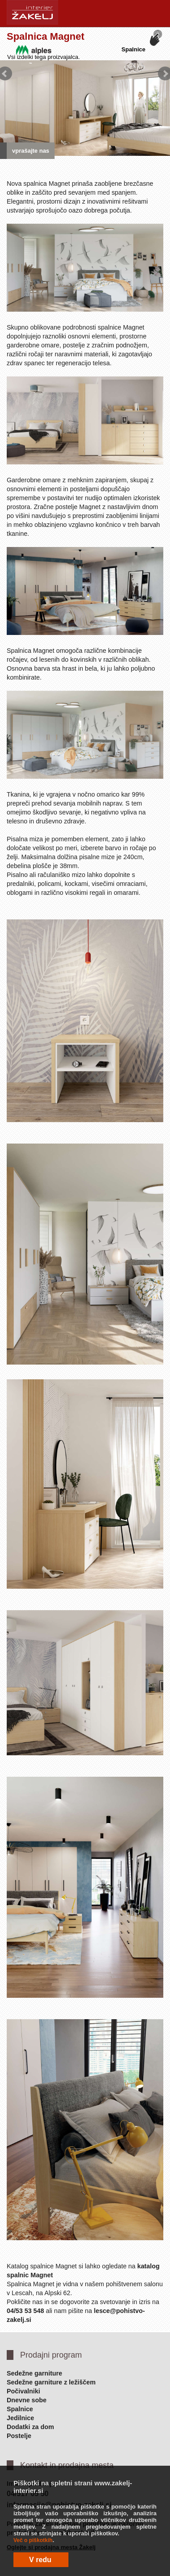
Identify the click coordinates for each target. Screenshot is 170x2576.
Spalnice (20, 2409)
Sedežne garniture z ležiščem (51, 2382)
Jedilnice (20, 2418)
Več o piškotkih (32, 2540)
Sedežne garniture (34, 2373)
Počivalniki (23, 2391)
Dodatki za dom (30, 2426)
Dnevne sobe (27, 2400)
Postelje (19, 2435)
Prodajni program (51, 2355)
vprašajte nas (30, 150)
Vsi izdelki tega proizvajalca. (43, 57)
